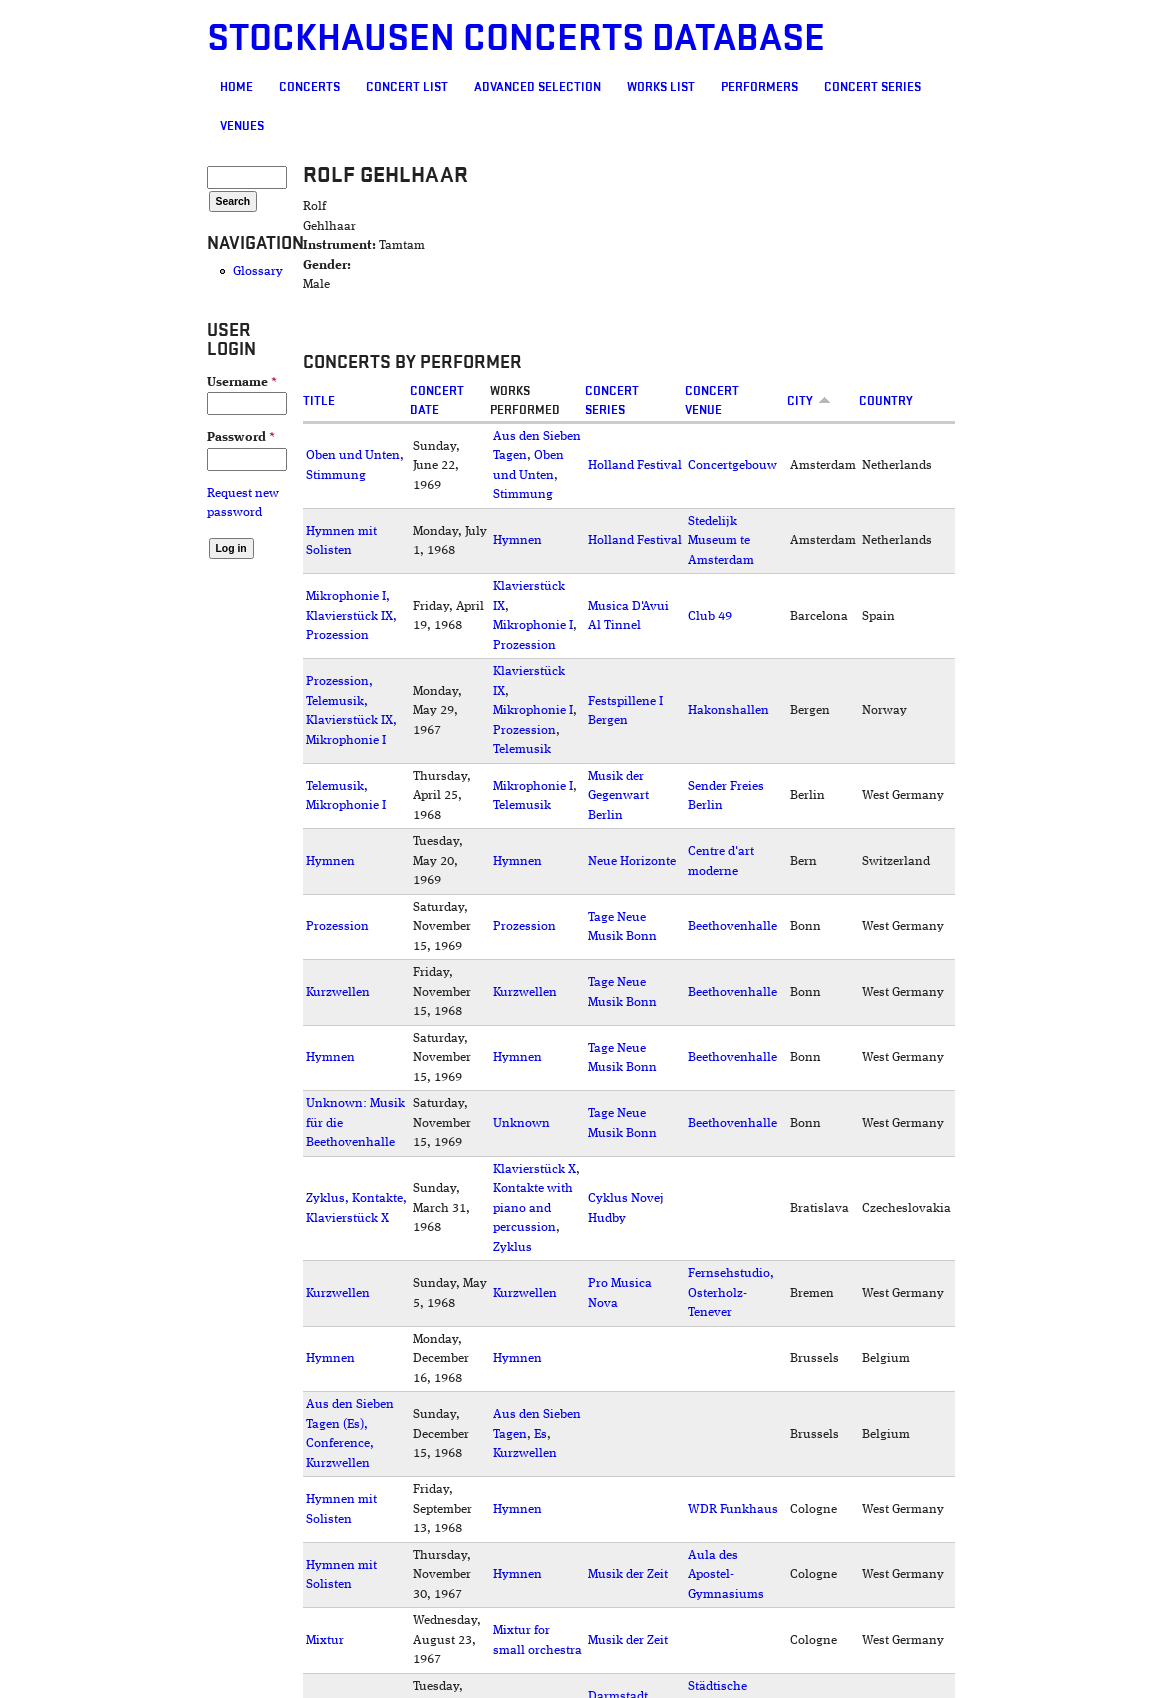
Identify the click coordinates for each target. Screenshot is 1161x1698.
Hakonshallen (728, 710)
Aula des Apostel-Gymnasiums (726, 1575)
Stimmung (523, 494)
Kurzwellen (338, 992)
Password (241, 437)
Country (886, 401)
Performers (759, 87)
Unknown (521, 1123)
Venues (242, 126)
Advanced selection (537, 87)
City (809, 401)
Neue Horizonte (632, 861)
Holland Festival (635, 465)
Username (242, 382)
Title (319, 401)
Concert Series (872, 87)
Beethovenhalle (732, 926)
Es (540, 1434)
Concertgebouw (732, 465)
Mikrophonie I (533, 625)
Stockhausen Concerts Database (516, 38)
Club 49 (710, 616)
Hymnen (517, 540)
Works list (661, 87)
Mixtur (325, 1640)
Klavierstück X (534, 1169)
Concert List (407, 87)
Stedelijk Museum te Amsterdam (721, 541)
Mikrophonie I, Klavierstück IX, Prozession (351, 616)
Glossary (258, 271)
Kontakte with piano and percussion (533, 1208)
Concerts (309, 87)
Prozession (524, 645)
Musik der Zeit (628, 1574)
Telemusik (522, 749)
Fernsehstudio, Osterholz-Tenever (731, 1293)
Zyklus (512, 1247)
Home (236, 87)
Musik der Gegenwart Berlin (618, 796)
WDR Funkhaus (733, 1509)
